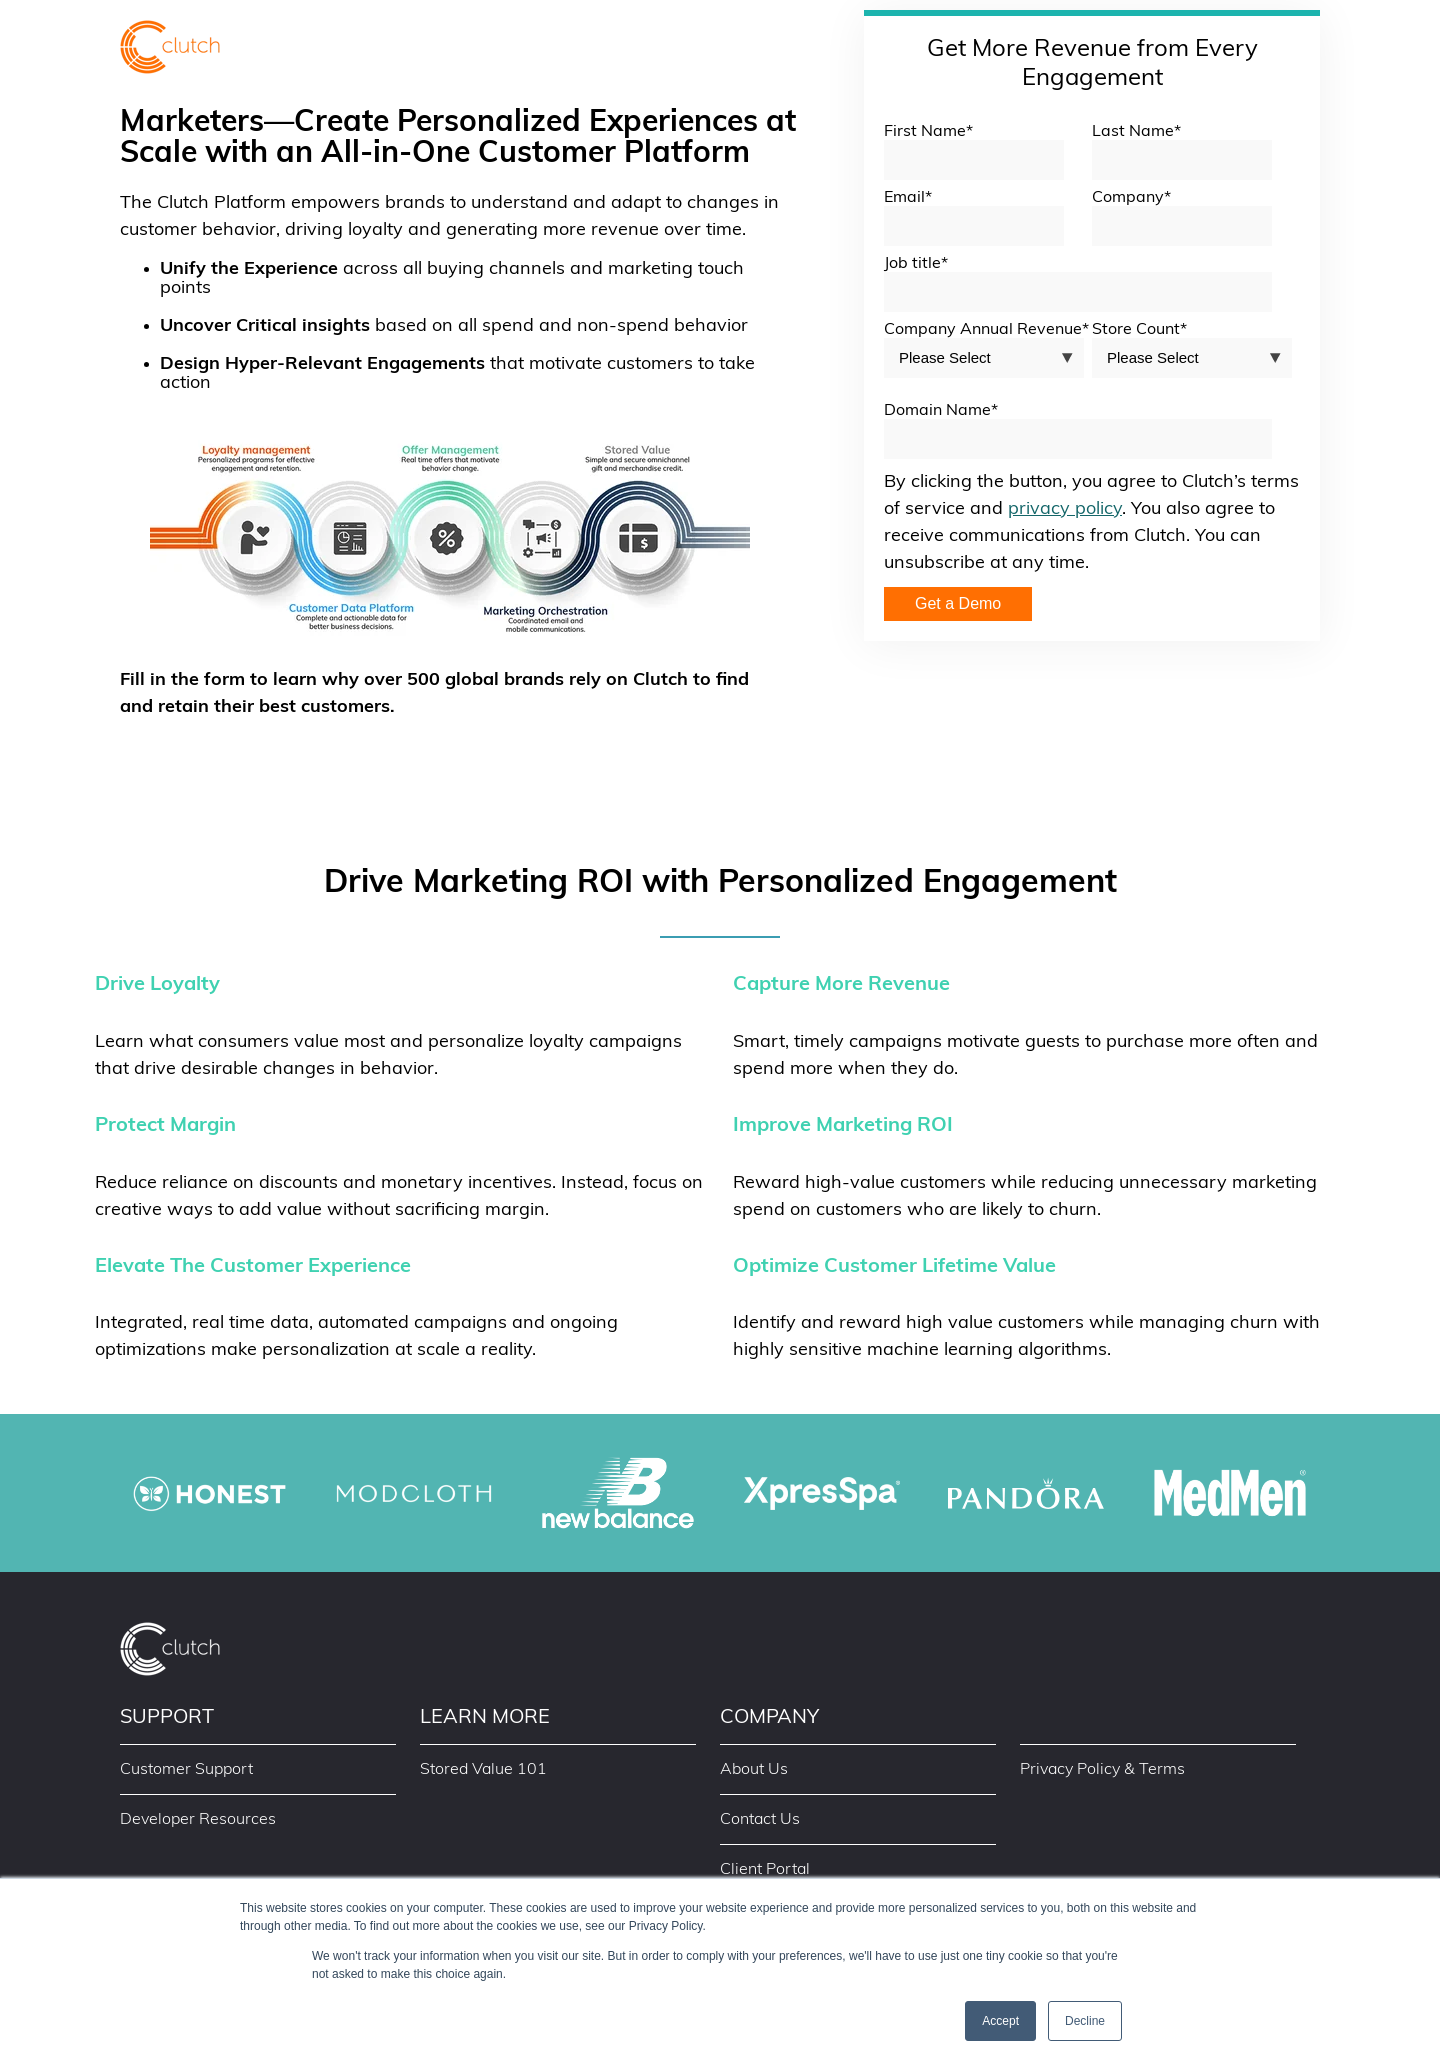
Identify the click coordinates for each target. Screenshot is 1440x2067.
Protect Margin (165, 1126)
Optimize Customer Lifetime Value (894, 1267)
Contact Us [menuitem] (760, 1820)
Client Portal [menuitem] (765, 1870)
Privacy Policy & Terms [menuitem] (1102, 1770)
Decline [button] (1085, 2021)
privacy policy (1065, 509)
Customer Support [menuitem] (186, 1770)
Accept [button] (1000, 2021)
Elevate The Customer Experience (253, 1267)
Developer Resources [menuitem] (198, 1820)
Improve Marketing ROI (843, 1126)
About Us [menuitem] (754, 1770)
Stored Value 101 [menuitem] (483, 1770)
